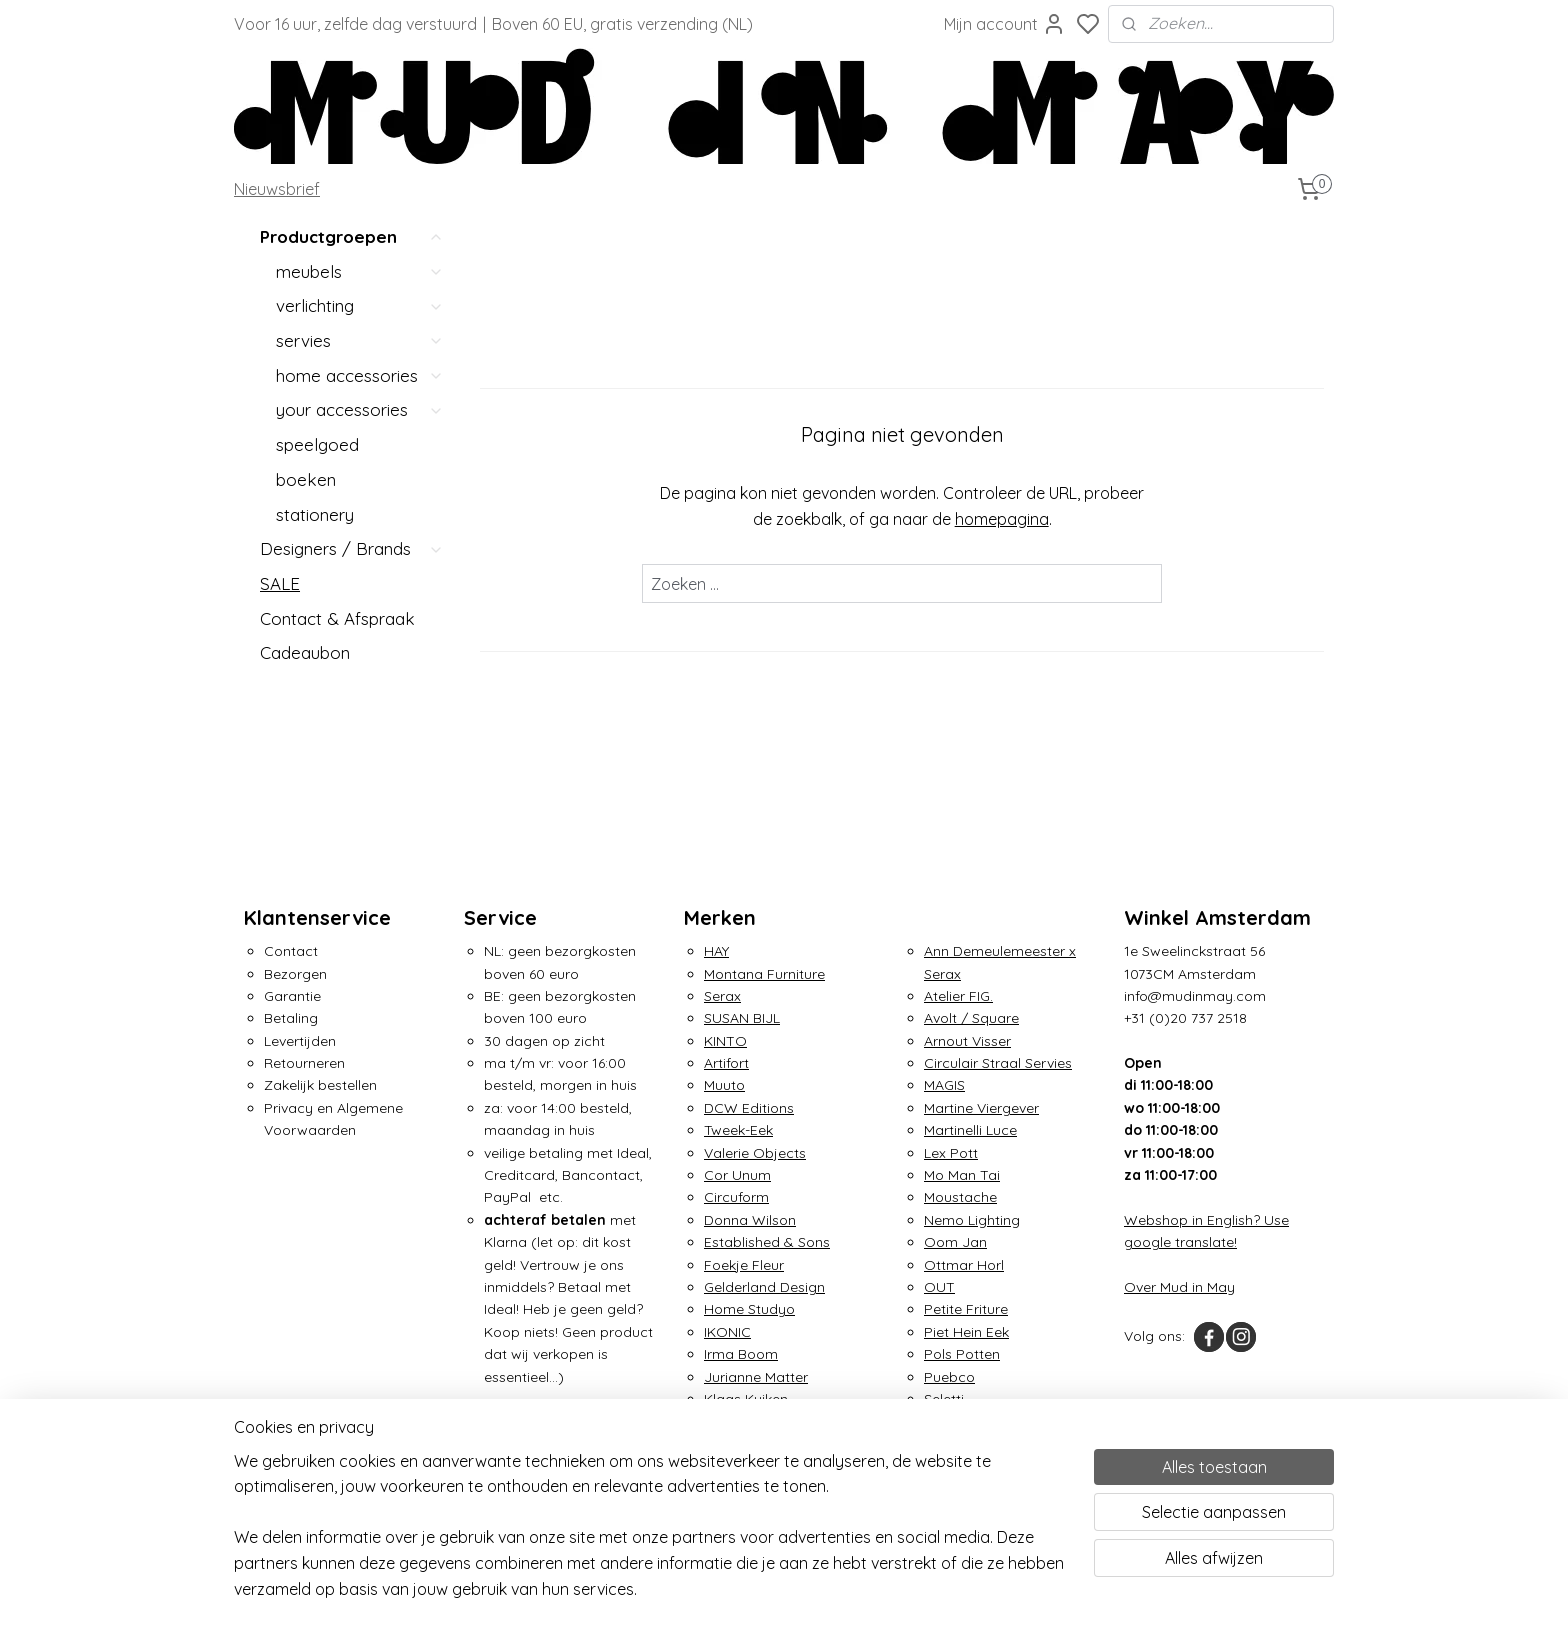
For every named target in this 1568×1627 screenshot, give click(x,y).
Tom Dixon (959, 1444)
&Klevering (739, 1421)
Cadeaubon (305, 652)
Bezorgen (295, 974)
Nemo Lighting (972, 1220)
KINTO (725, 1041)
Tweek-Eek (738, 1130)
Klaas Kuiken (746, 1399)
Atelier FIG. (958, 996)
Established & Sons (767, 1242)
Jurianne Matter (756, 1377)
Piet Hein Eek (966, 1332)
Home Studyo (749, 1309)
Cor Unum (737, 1175)
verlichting (360, 305)
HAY (716, 951)
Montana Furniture (764, 974)
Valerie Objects (755, 1153)
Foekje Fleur (744, 1265)
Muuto (724, 1085)
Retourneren (304, 1063)
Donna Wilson (750, 1220)
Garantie (292, 996)
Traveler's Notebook (990, 1466)
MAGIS (944, 1085)
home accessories (360, 375)
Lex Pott (951, 1153)
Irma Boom (741, 1354)
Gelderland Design (764, 1287)
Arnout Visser (967, 1041)
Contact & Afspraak (337, 618)
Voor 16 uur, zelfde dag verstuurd (355, 24)
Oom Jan (955, 1242)
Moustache (960, 1197)
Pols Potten (962, 1354)
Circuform (736, 1197)
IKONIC (727, 1332)
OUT (939, 1287)
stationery (315, 514)
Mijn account (1005, 24)
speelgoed (317, 444)
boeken (306, 479)
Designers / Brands (352, 548)
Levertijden (300, 1041)
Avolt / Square (971, 1018)
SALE (280, 583)
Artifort (726, 1063)
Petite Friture (966, 1309)
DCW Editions (749, 1108)
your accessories (360, 409)
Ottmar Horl (964, 1265)
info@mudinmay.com (1195, 996)
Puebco (949, 1377)
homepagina (1001, 519)
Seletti (944, 1399)
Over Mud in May (1179, 1287)
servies (360, 340)
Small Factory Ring (986, 1421)
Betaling (291, 1018)
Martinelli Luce (970, 1130)
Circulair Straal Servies (998, 1063)
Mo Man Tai (962, 1175)
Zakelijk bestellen (320, 1085)
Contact (291, 951)
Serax (722, 996)
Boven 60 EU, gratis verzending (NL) (622, 24)
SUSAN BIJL (742, 1018)
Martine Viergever (981, 1108)
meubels (360, 271)
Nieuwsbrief (277, 189)
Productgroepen (352, 237)
